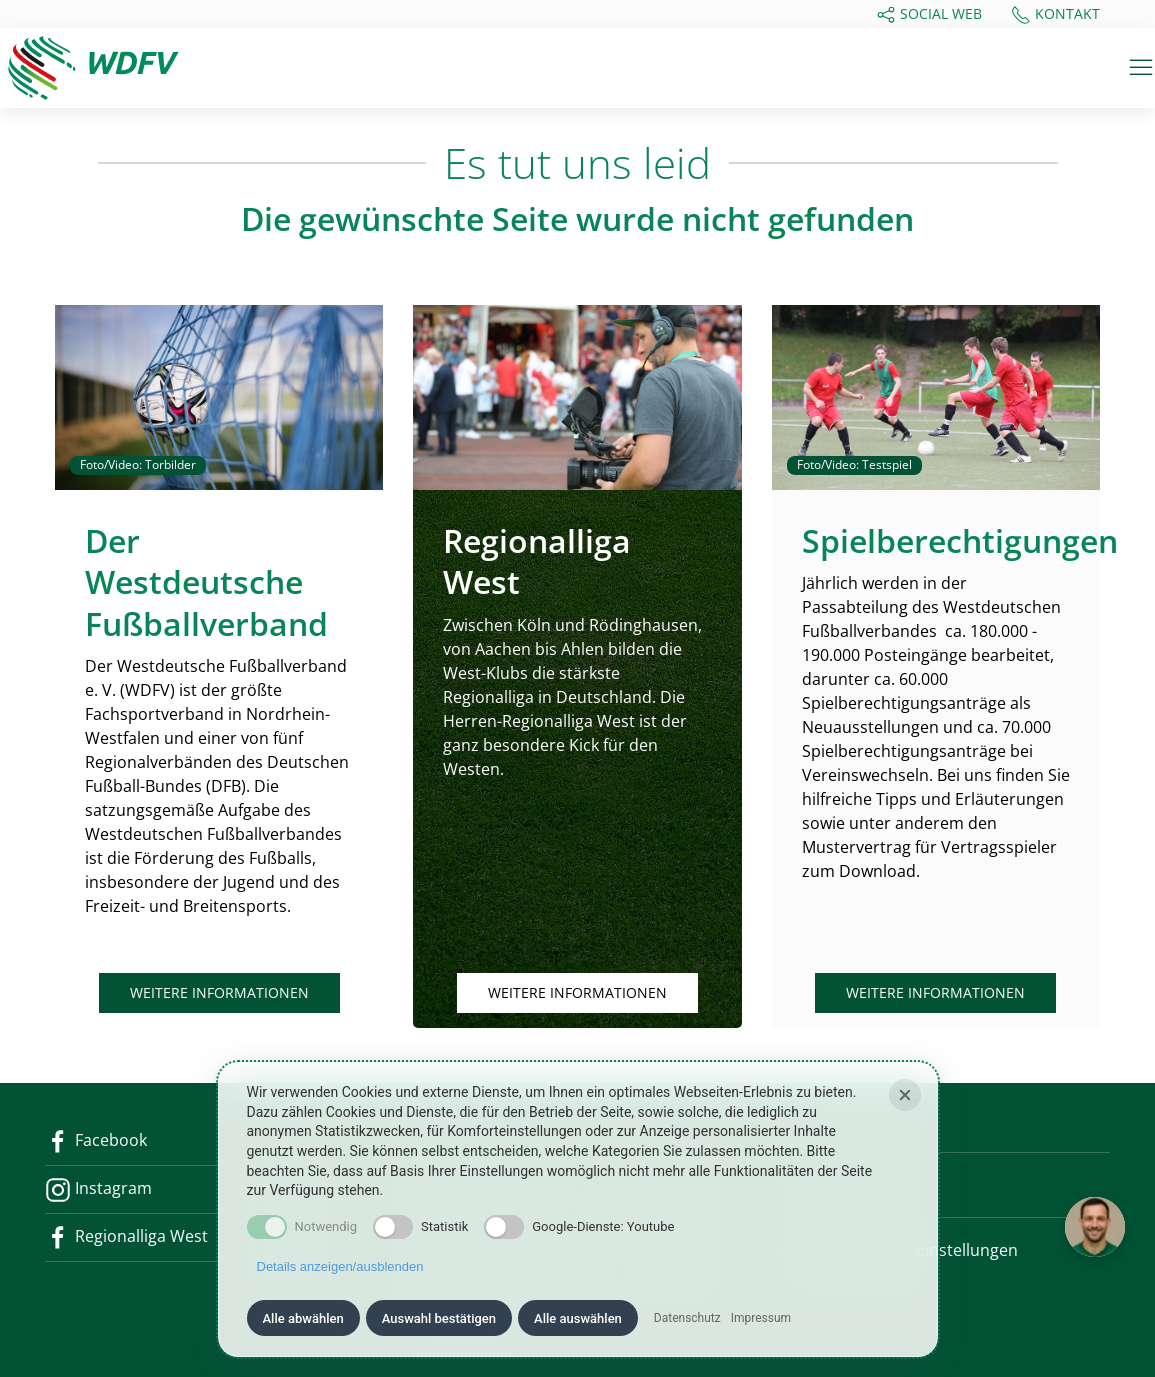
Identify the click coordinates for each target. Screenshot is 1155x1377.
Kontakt (1055, 14)
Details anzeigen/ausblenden (340, 1266)
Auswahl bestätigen (439, 1318)
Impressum (761, 1318)
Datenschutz (687, 1318)
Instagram (98, 1188)
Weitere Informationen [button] (219, 992)
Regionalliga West (126, 1236)
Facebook (96, 1140)
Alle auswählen (578, 1318)
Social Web (929, 14)
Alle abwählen (303, 1318)
